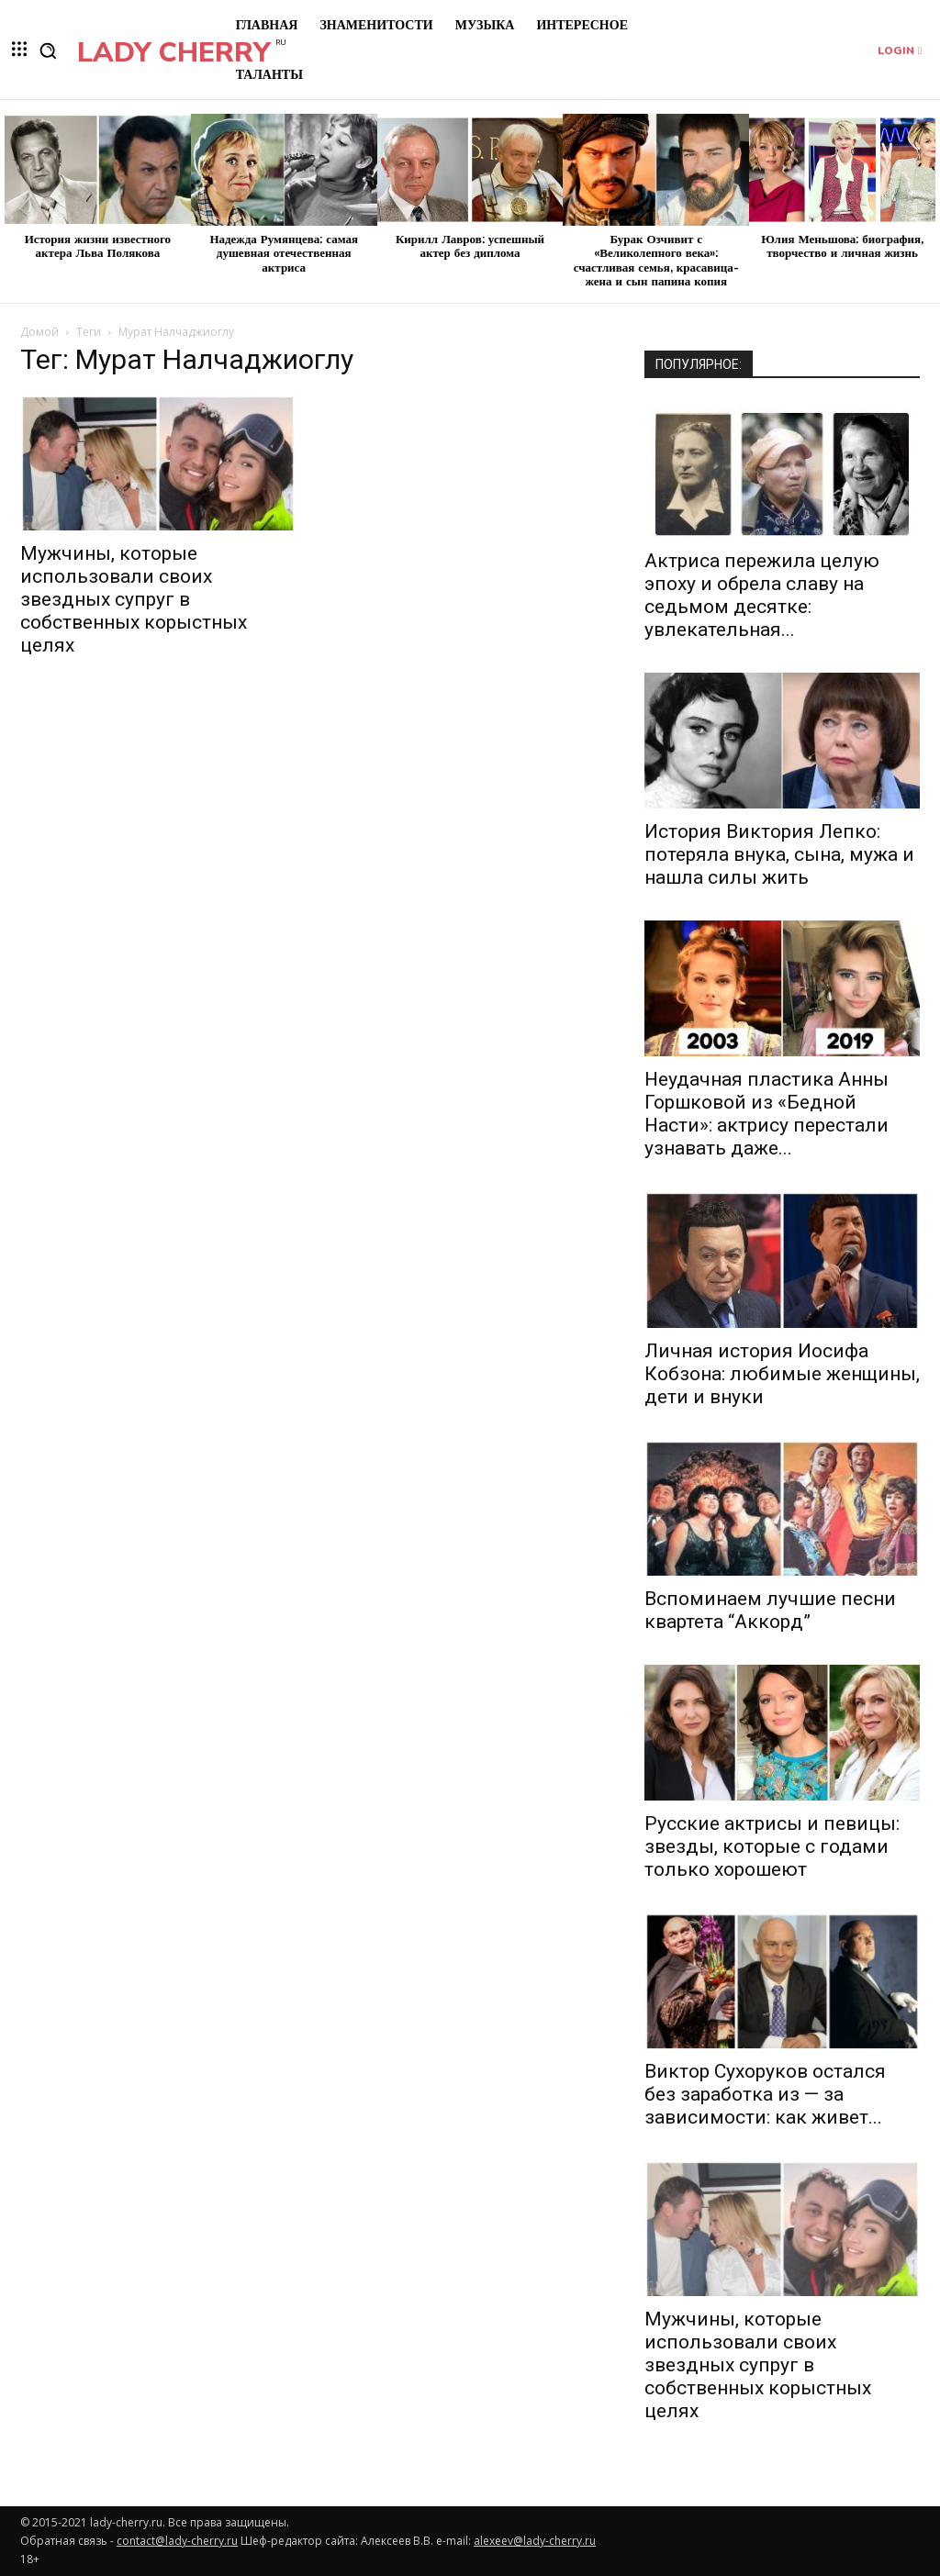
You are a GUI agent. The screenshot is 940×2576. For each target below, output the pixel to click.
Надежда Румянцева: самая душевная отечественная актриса (283, 253)
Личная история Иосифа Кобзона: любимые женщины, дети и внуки (782, 1374)
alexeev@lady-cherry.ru (535, 2540)
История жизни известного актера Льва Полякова (98, 246)
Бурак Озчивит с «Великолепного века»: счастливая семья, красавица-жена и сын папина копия (656, 261)
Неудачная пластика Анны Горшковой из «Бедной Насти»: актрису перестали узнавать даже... (766, 1113)
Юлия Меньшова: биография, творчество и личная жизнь (842, 246)
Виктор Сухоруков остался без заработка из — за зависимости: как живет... (765, 2094)
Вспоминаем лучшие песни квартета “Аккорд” (770, 1610)
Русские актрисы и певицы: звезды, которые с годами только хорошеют (772, 1846)
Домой (39, 332)
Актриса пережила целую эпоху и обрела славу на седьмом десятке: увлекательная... (761, 595)
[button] (47, 50)
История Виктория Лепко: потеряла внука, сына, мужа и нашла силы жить (779, 854)
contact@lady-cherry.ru (177, 2540)
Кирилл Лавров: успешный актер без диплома (470, 246)
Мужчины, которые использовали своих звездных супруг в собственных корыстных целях (133, 599)
